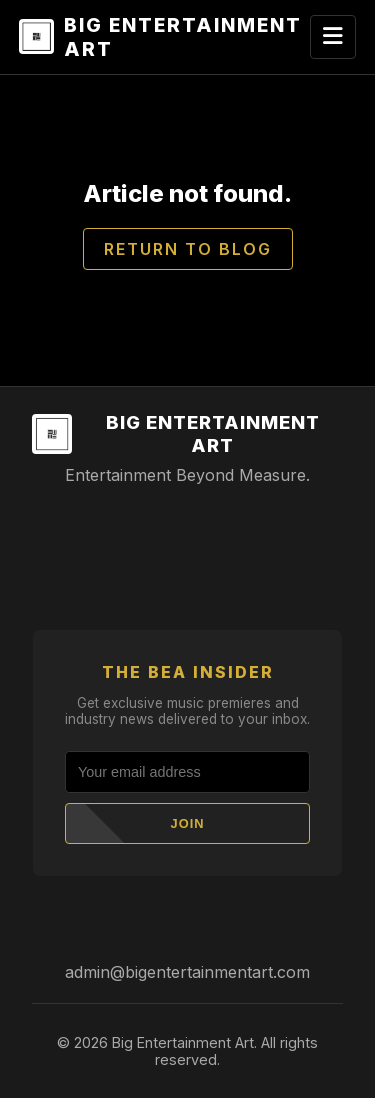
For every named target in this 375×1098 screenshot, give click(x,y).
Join (188, 823)
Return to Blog (188, 249)
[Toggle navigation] (333, 37)
